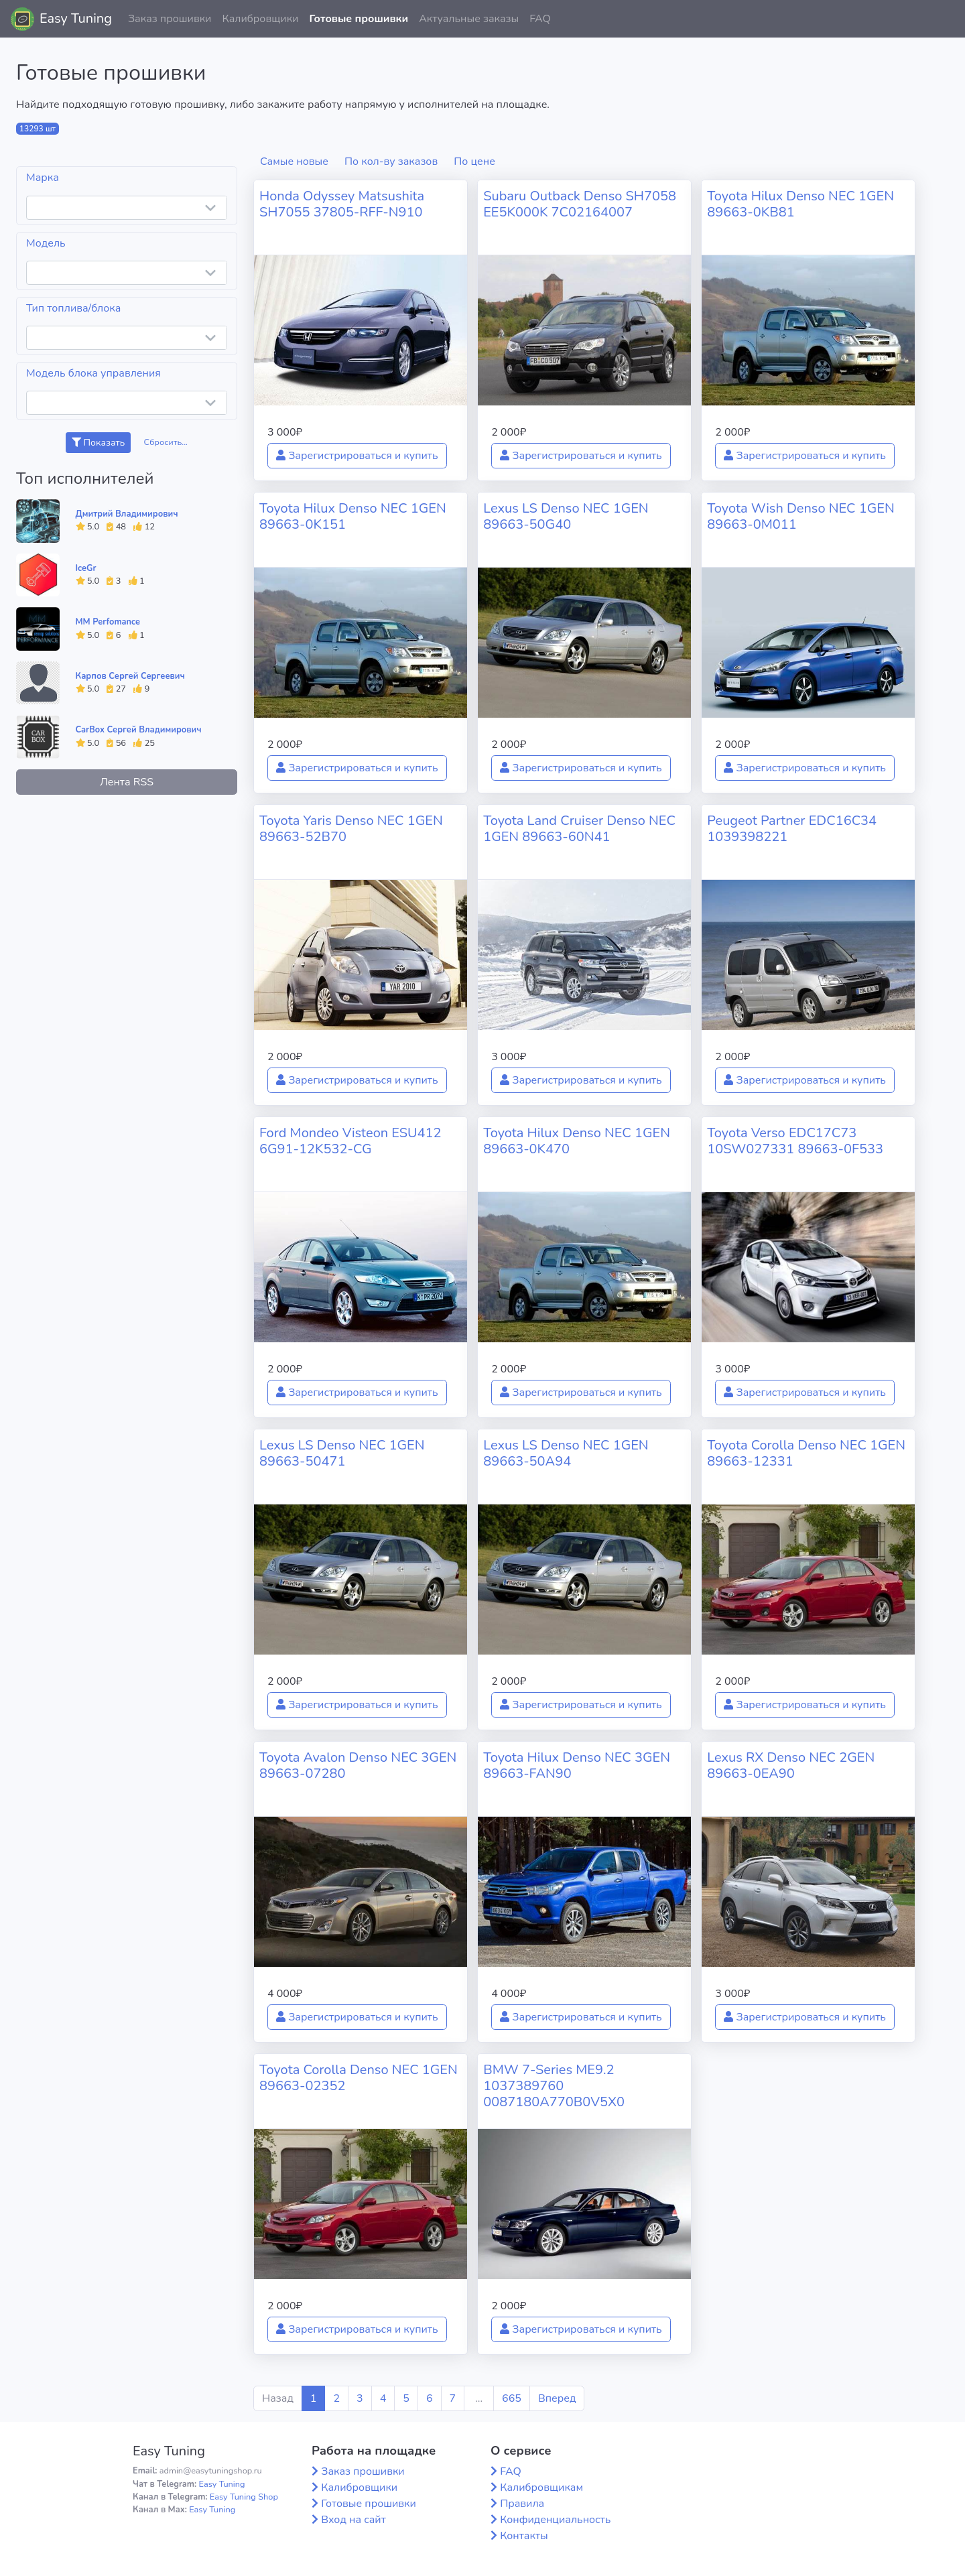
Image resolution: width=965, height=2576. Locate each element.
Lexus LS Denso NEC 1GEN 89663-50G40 (566, 516)
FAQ (540, 18)
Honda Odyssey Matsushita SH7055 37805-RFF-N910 (341, 204)
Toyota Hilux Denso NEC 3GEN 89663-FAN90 (576, 1765)
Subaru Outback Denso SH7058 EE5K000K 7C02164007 (579, 204)
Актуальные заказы (469, 18)
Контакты (524, 2535)
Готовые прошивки (358, 18)
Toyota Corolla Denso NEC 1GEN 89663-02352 (358, 2078)
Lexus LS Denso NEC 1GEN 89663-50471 (342, 1453)
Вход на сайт (353, 2519)
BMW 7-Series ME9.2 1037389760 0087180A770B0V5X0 (554, 2086)
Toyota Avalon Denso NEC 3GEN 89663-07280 (357, 1765)
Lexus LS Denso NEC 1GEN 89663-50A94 (566, 1453)
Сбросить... (166, 442)
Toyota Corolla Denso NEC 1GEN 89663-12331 (806, 1453)
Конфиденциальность (555, 2519)
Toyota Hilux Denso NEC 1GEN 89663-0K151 (352, 516)
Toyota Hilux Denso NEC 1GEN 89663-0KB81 (800, 204)
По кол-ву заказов (391, 161)
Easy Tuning (76, 18)
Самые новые (294, 161)
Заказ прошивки (170, 18)
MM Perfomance (108, 622)
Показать (98, 442)
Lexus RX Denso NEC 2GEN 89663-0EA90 (791, 1765)
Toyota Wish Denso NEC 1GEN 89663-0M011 (800, 516)
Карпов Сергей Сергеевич (130, 676)
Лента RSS (126, 782)
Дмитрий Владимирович (127, 514)
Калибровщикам (541, 2487)
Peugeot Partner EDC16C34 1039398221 (792, 829)
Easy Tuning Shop (244, 2497)
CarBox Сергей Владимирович (139, 730)
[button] (944, 18)
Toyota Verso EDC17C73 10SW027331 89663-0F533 (795, 1141)
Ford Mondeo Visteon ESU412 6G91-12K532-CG (350, 1141)
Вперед (557, 2398)
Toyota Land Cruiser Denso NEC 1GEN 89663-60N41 (579, 829)
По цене (474, 161)
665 (511, 2398)
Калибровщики (260, 18)
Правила (522, 2503)
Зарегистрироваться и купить (357, 455)
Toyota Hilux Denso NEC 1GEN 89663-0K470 (576, 1141)
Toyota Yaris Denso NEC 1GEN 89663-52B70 (351, 829)
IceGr (86, 568)
